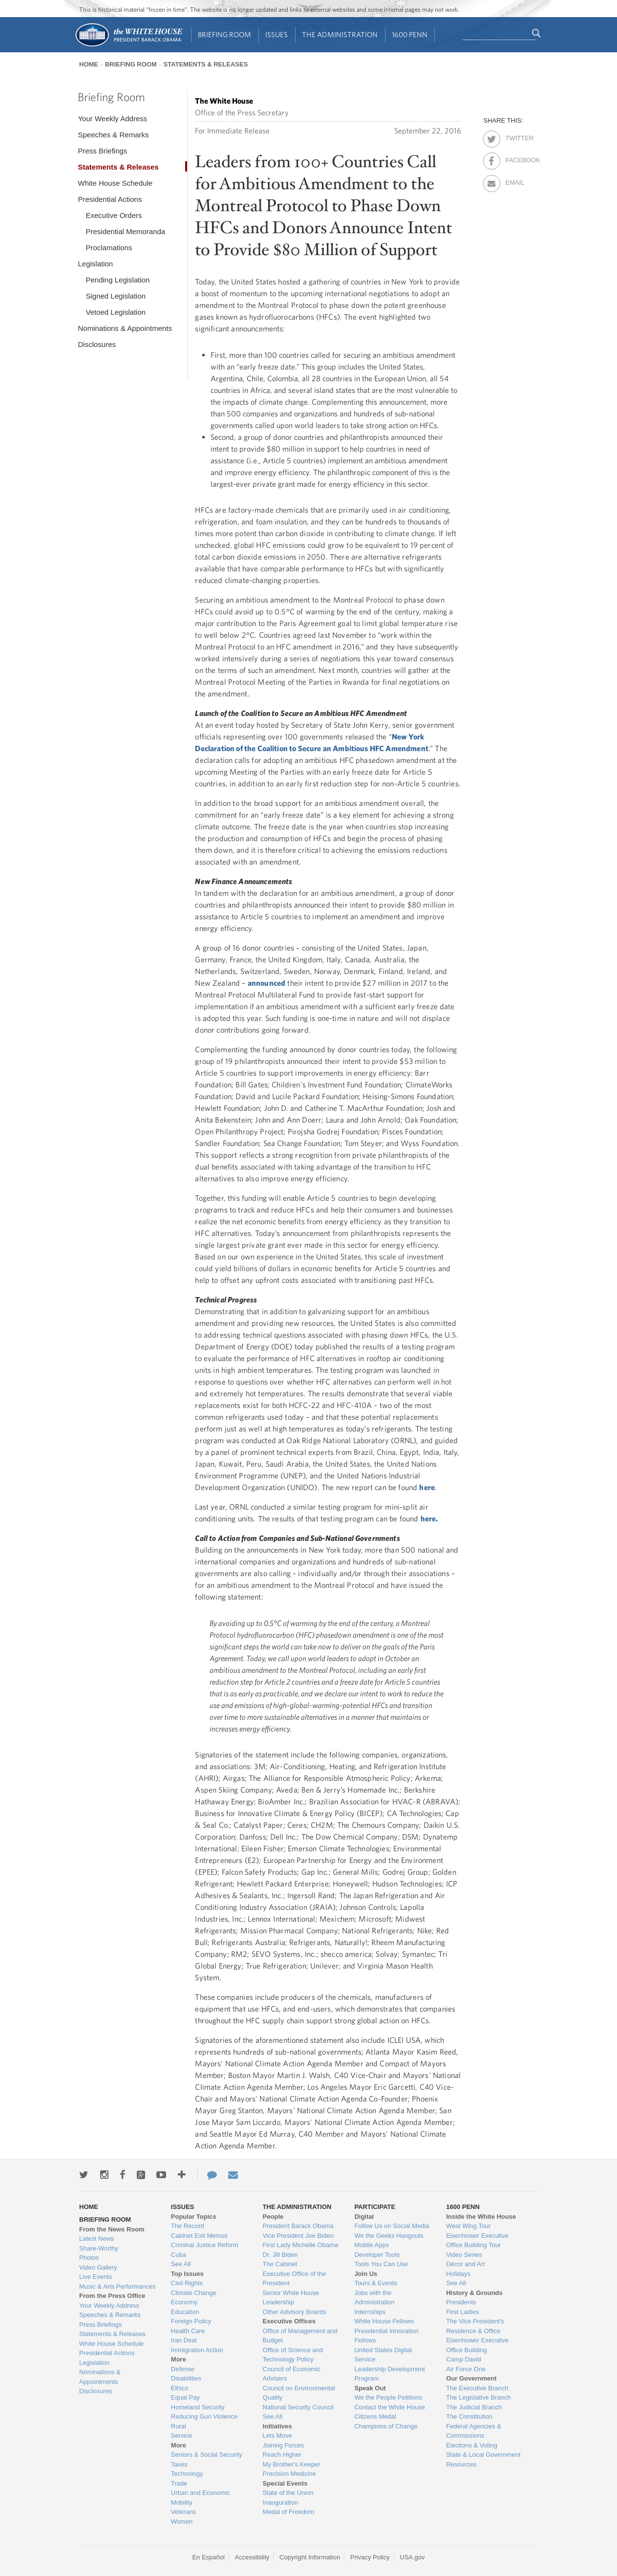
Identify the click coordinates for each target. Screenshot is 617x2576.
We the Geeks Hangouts (388, 2235)
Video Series (464, 2254)
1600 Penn (409, 34)
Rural (178, 2426)
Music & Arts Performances (117, 2286)
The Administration (340, 34)
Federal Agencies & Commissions (473, 2431)
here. (429, 1518)
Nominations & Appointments (125, 328)
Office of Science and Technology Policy (293, 2354)
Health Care (188, 2331)
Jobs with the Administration (374, 2297)
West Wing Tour (468, 2226)
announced (266, 982)
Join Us (365, 2273)
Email (513, 181)
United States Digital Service (383, 2354)
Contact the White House (389, 2407)
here (427, 1487)
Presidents (461, 2302)
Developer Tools (377, 2254)
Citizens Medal (375, 2416)
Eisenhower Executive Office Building (477, 2345)
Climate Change (193, 2292)
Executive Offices (289, 2321)
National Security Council (298, 2407)
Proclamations (108, 247)
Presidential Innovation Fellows (386, 2335)
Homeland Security (198, 2407)
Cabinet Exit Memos (199, 2235)
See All (181, 2264)
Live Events (95, 2276)
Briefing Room (224, 34)
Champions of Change (385, 2426)
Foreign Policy (191, 2321)
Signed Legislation (115, 296)
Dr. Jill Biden (280, 2254)
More (178, 2359)
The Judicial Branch (474, 2407)
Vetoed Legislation (115, 312)
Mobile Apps (371, 2245)
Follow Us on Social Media (391, 2226)
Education (185, 2312)
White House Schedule (115, 183)
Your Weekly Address (112, 118)
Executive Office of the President (294, 2278)
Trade (179, 2483)
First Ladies (462, 2312)
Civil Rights (187, 2283)
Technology (187, 2473)
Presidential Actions (110, 199)
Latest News (96, 2238)
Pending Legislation (117, 280)
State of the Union (288, 2492)
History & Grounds (474, 2292)
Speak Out (369, 2388)
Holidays (458, 2273)
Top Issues (187, 2273)
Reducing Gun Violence (204, 2416)
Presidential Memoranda (125, 231)
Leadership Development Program (389, 2373)
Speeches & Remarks (113, 134)
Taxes (179, 2464)
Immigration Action (197, 2350)
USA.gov (412, 2557)
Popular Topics (193, 2216)
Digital (364, 2216)
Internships (369, 2312)
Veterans (183, 2511)
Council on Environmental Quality (299, 2393)
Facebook (513, 158)
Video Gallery (98, 2267)
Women (182, 2521)
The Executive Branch (477, 2388)
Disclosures (97, 344)
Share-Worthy (98, 2248)
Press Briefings (102, 151)
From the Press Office (112, 2295)
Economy (184, 2302)
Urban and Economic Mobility (200, 2497)
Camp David (463, 2359)
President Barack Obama (298, 2226)
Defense (182, 2369)
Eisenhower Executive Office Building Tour (477, 2240)
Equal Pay (185, 2397)
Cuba (178, 2254)
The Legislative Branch (478, 2397)
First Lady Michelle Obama (301, 2245)
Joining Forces (283, 2445)
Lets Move (277, 2435)
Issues (276, 34)
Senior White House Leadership (291, 2297)
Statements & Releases (205, 64)
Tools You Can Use (381, 2264)
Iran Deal (184, 2340)
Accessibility (252, 2557)
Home (88, 64)
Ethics (179, 2388)
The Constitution (469, 2416)
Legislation (95, 264)
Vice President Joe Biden (298, 2235)
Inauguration (280, 2502)
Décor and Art (465, 2264)
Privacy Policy (370, 2557)
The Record (187, 2226)
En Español (208, 2557)
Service (181, 2435)
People (273, 2216)
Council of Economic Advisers (292, 2373)
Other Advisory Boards (294, 2312)
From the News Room (112, 2229)
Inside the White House (481, 2216)
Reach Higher (282, 2454)
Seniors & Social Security (206, 2454)
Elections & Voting (471, 2445)
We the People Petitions (388, 2397)
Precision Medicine (289, 2473)
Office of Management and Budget (300, 2335)
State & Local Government (483, 2454)
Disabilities (186, 2378)
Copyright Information (309, 2557)
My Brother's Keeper (291, 2464)
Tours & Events (375, 2283)
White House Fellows (384, 2321)
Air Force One (466, 2369)
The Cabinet (280, 2264)
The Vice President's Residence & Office (475, 2326)
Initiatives (277, 2426)
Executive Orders (113, 215)
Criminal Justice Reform (204, 2245)
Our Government (471, 2378)
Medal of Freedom (289, 2511)
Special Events (285, 2483)
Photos (89, 2257)
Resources (461, 2464)
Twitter (513, 136)
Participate (374, 2206)
